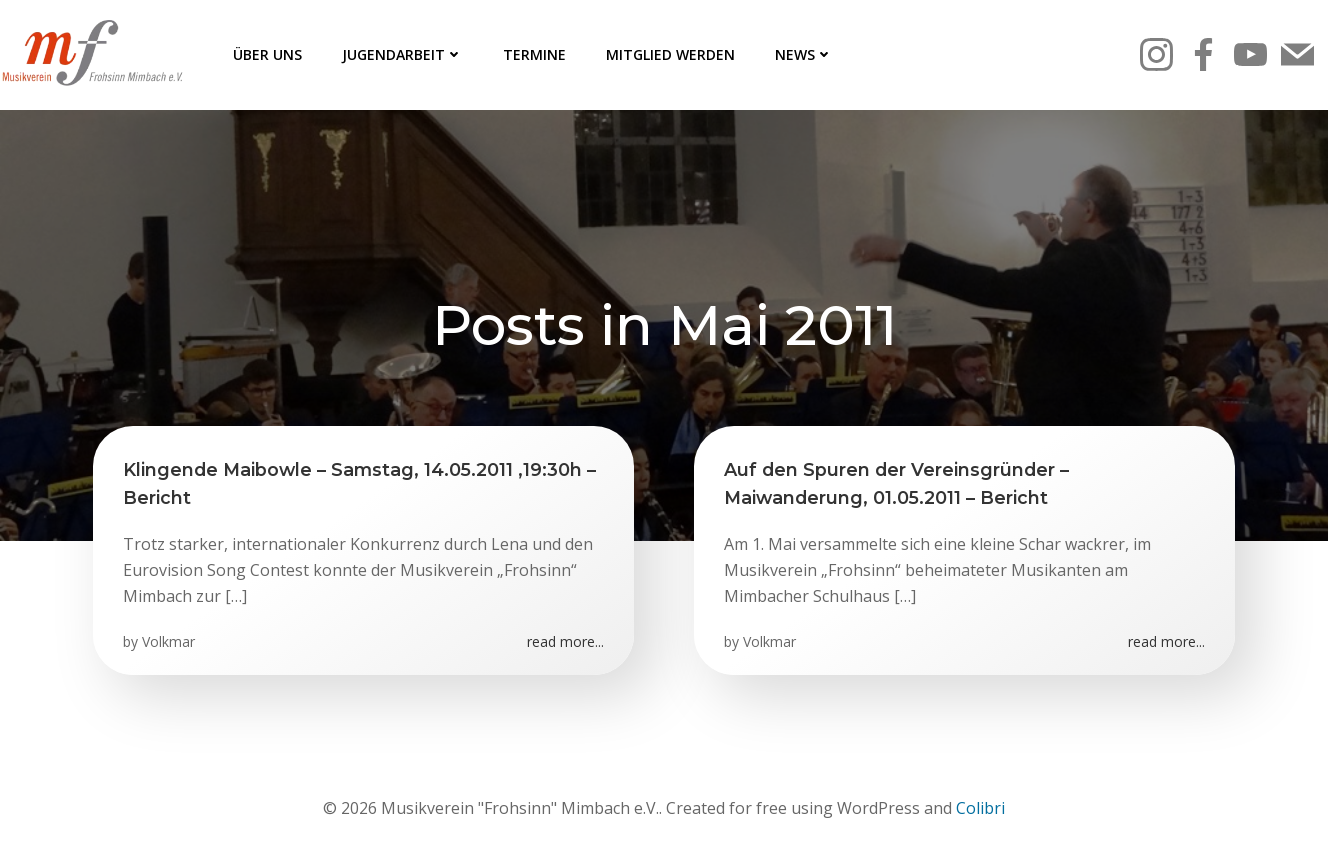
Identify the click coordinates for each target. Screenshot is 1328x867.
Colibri (980, 808)
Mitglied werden (670, 54)
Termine (534, 54)
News (804, 54)
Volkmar (168, 641)
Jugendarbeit (402, 54)
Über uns (267, 54)
